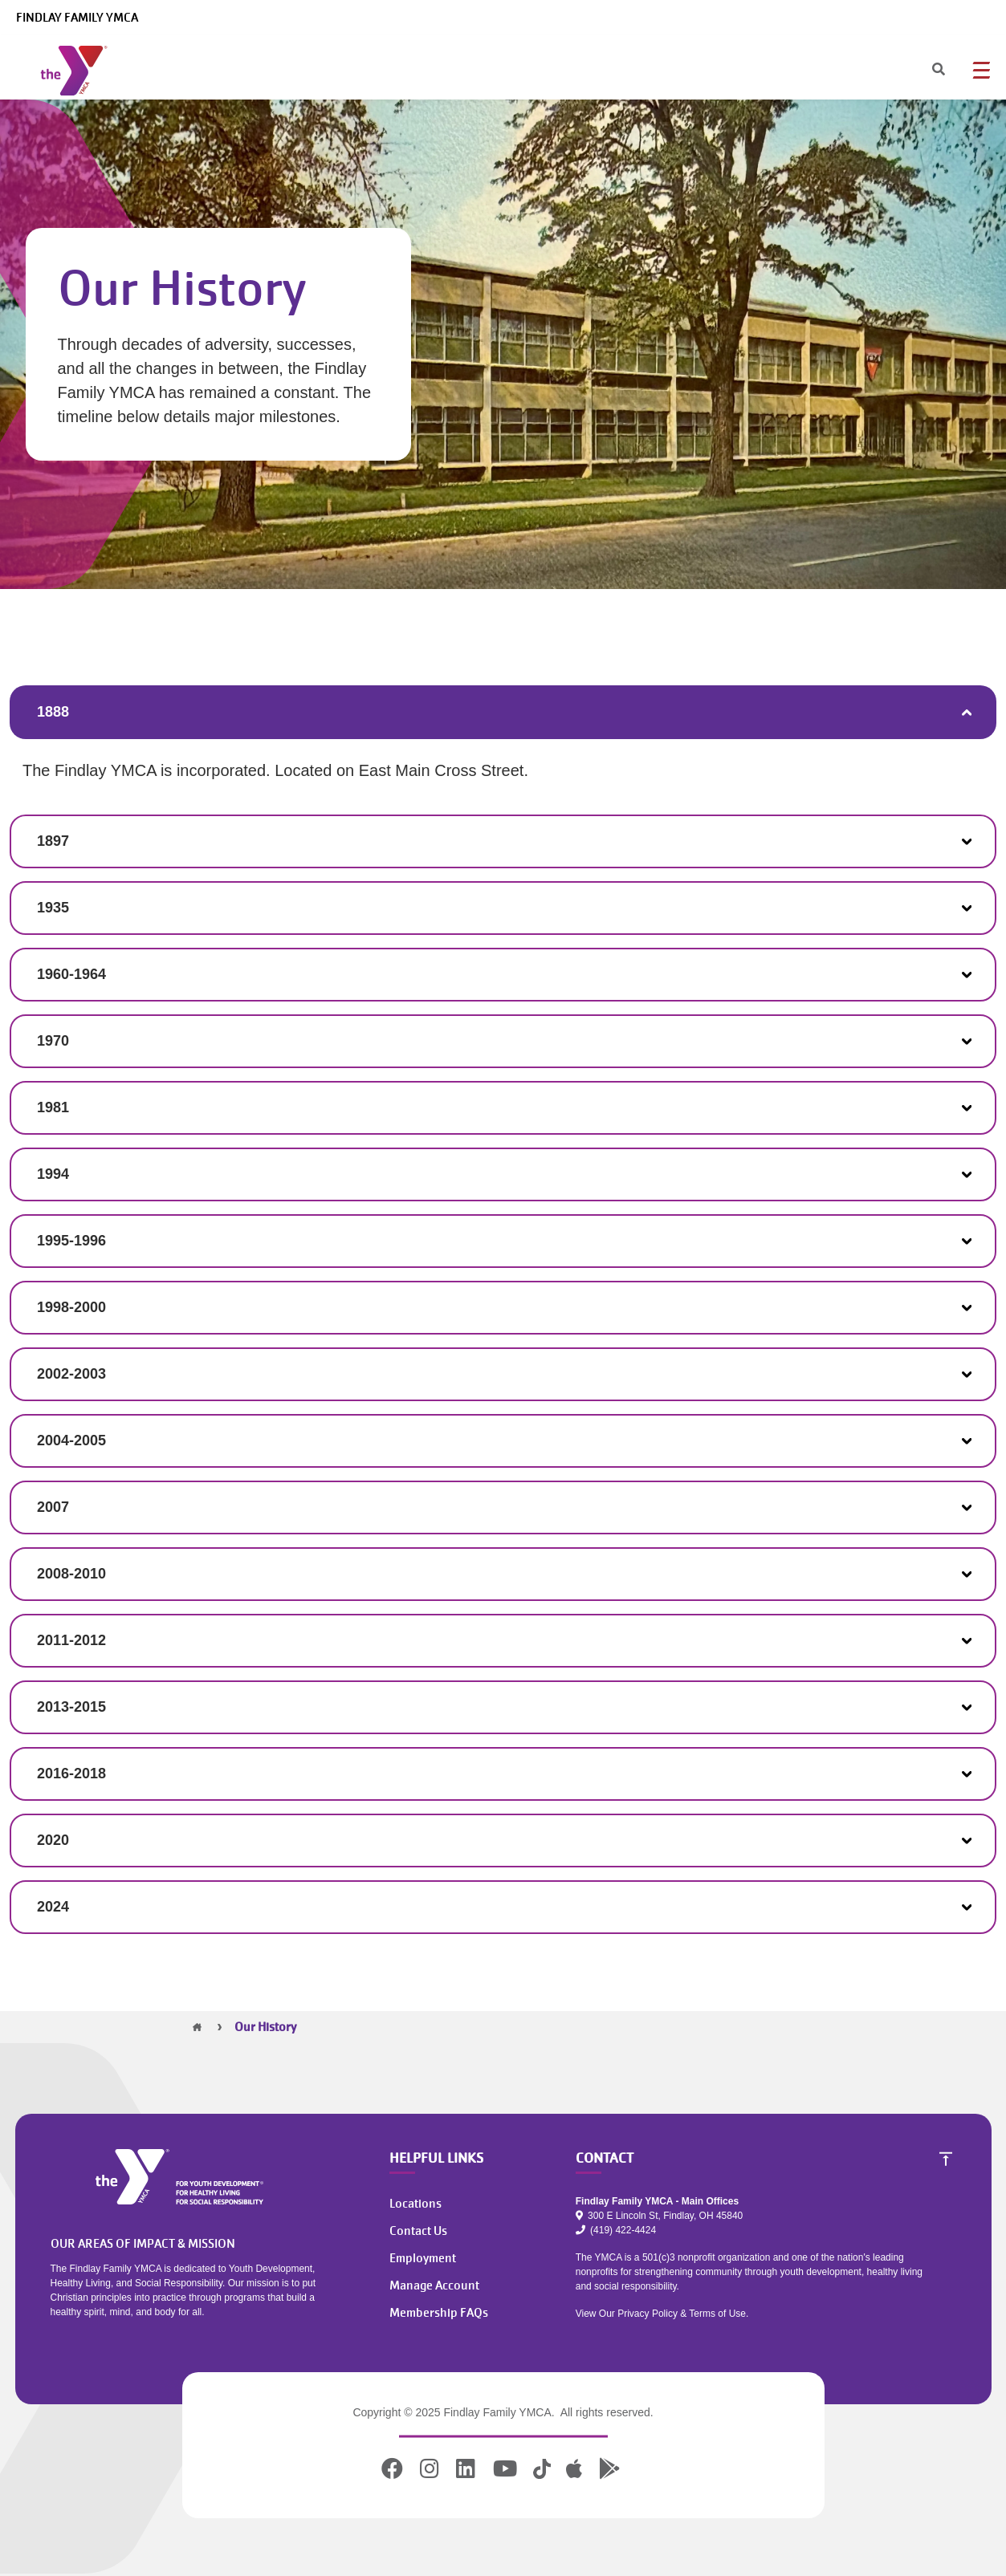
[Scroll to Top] (945, 2158)
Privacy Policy (647, 2313)
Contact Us (418, 2231)
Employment (422, 2258)
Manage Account (434, 2285)
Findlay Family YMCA (77, 18)
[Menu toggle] (981, 70)
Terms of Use (717, 2313)
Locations (415, 2204)
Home (197, 2027)
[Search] (924, 70)
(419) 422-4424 (616, 2230)
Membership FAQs (438, 2313)
